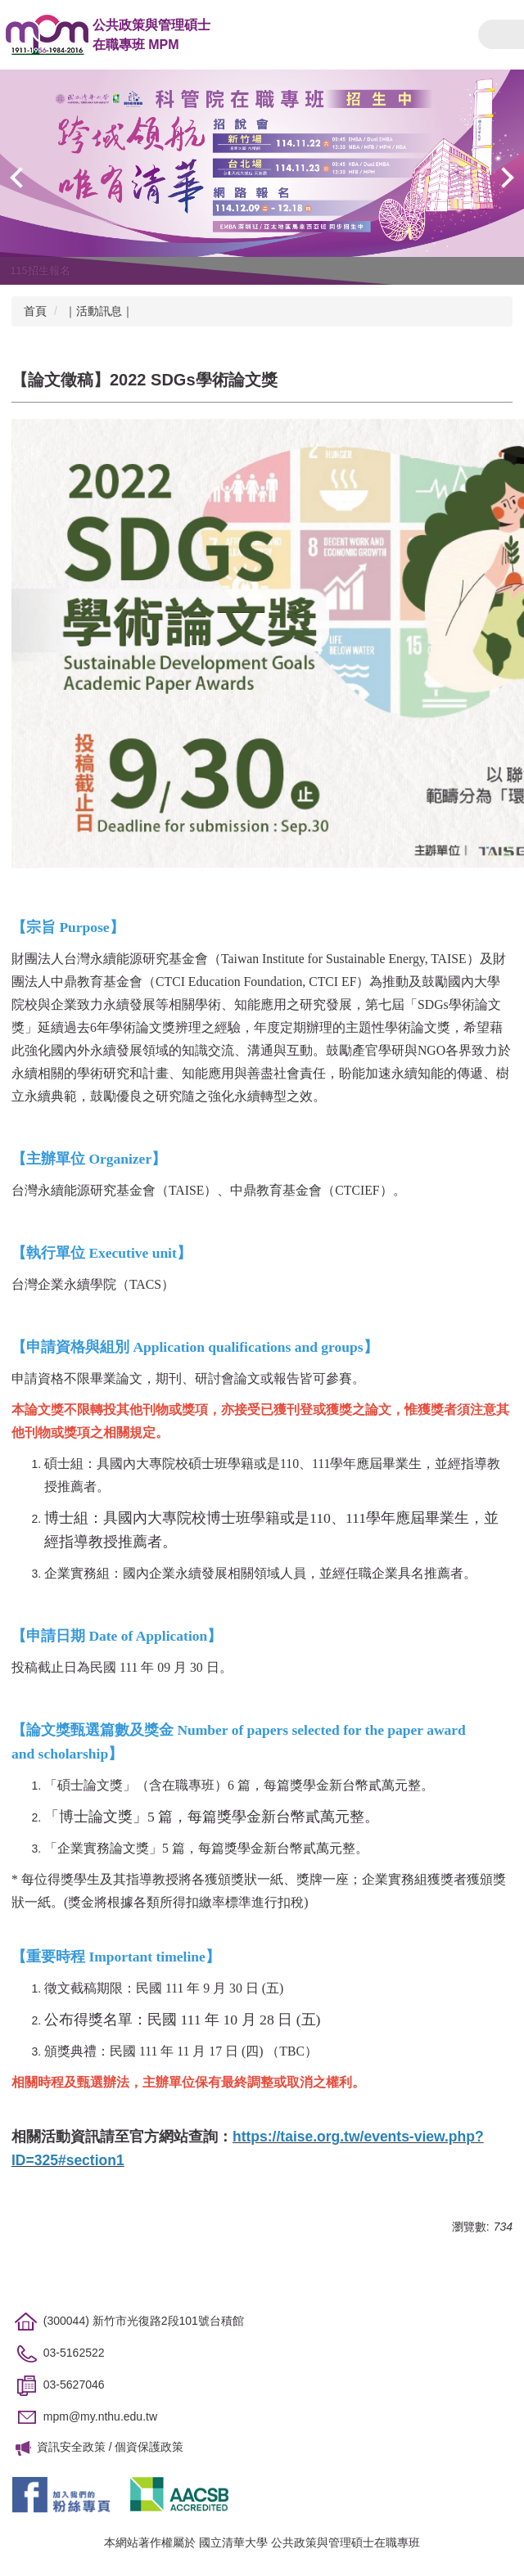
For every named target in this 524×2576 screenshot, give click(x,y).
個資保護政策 (149, 2446)
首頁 (35, 310)
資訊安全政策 (71, 2446)
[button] (20, 177)
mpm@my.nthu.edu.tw (100, 2417)
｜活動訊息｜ (99, 310)
